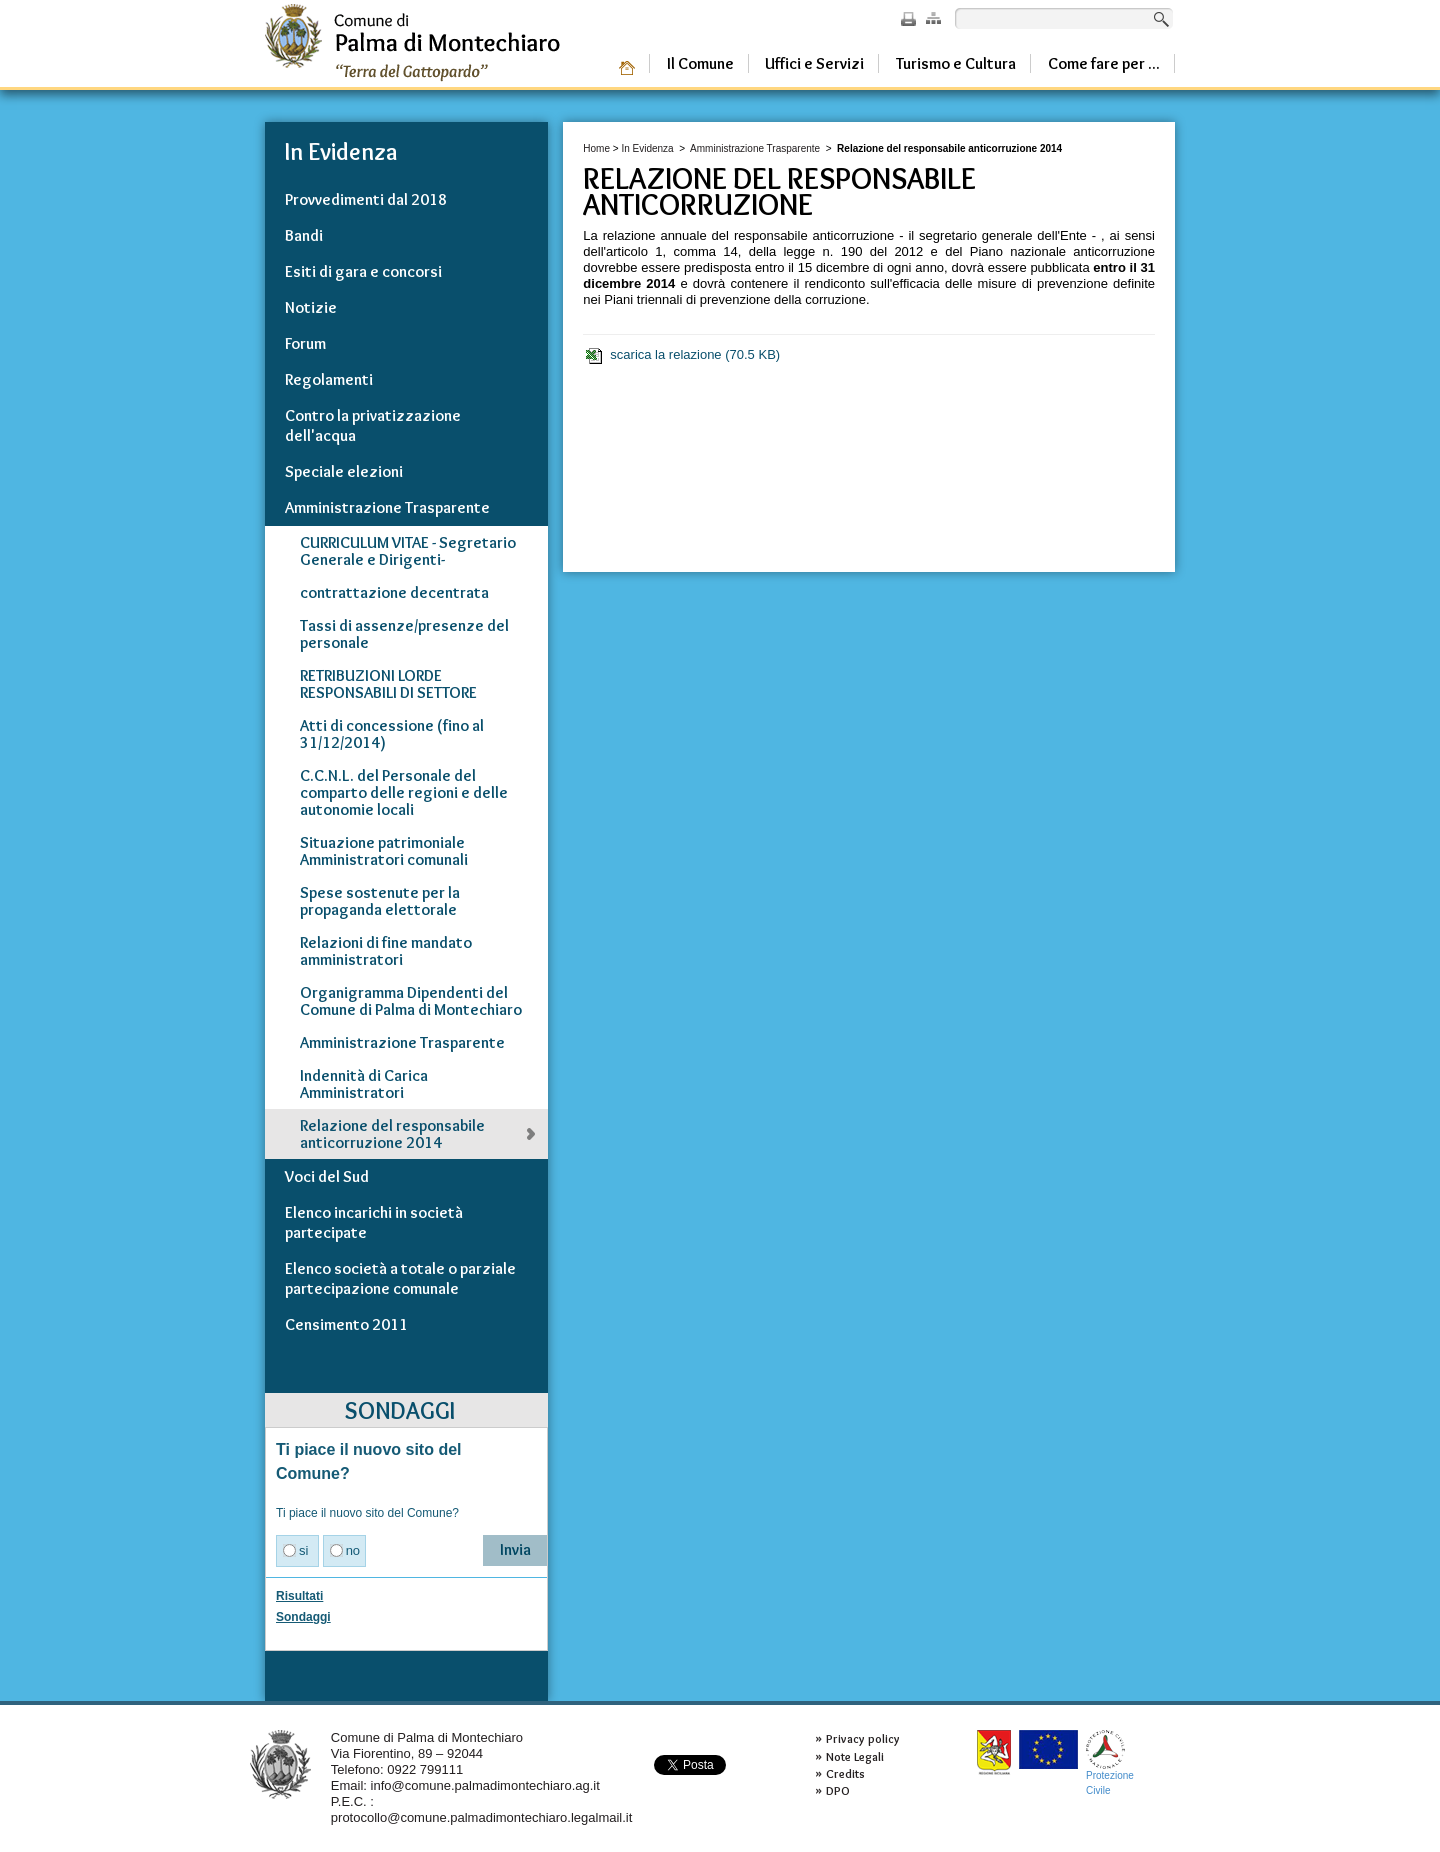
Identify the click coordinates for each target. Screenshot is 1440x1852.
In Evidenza (647, 148)
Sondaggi (303, 1617)
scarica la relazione (682, 355)
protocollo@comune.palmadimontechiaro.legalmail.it (482, 1817)
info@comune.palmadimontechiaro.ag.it (485, 1785)
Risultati (299, 1596)
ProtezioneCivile (1110, 1762)
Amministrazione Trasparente (755, 148)
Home (596, 148)
